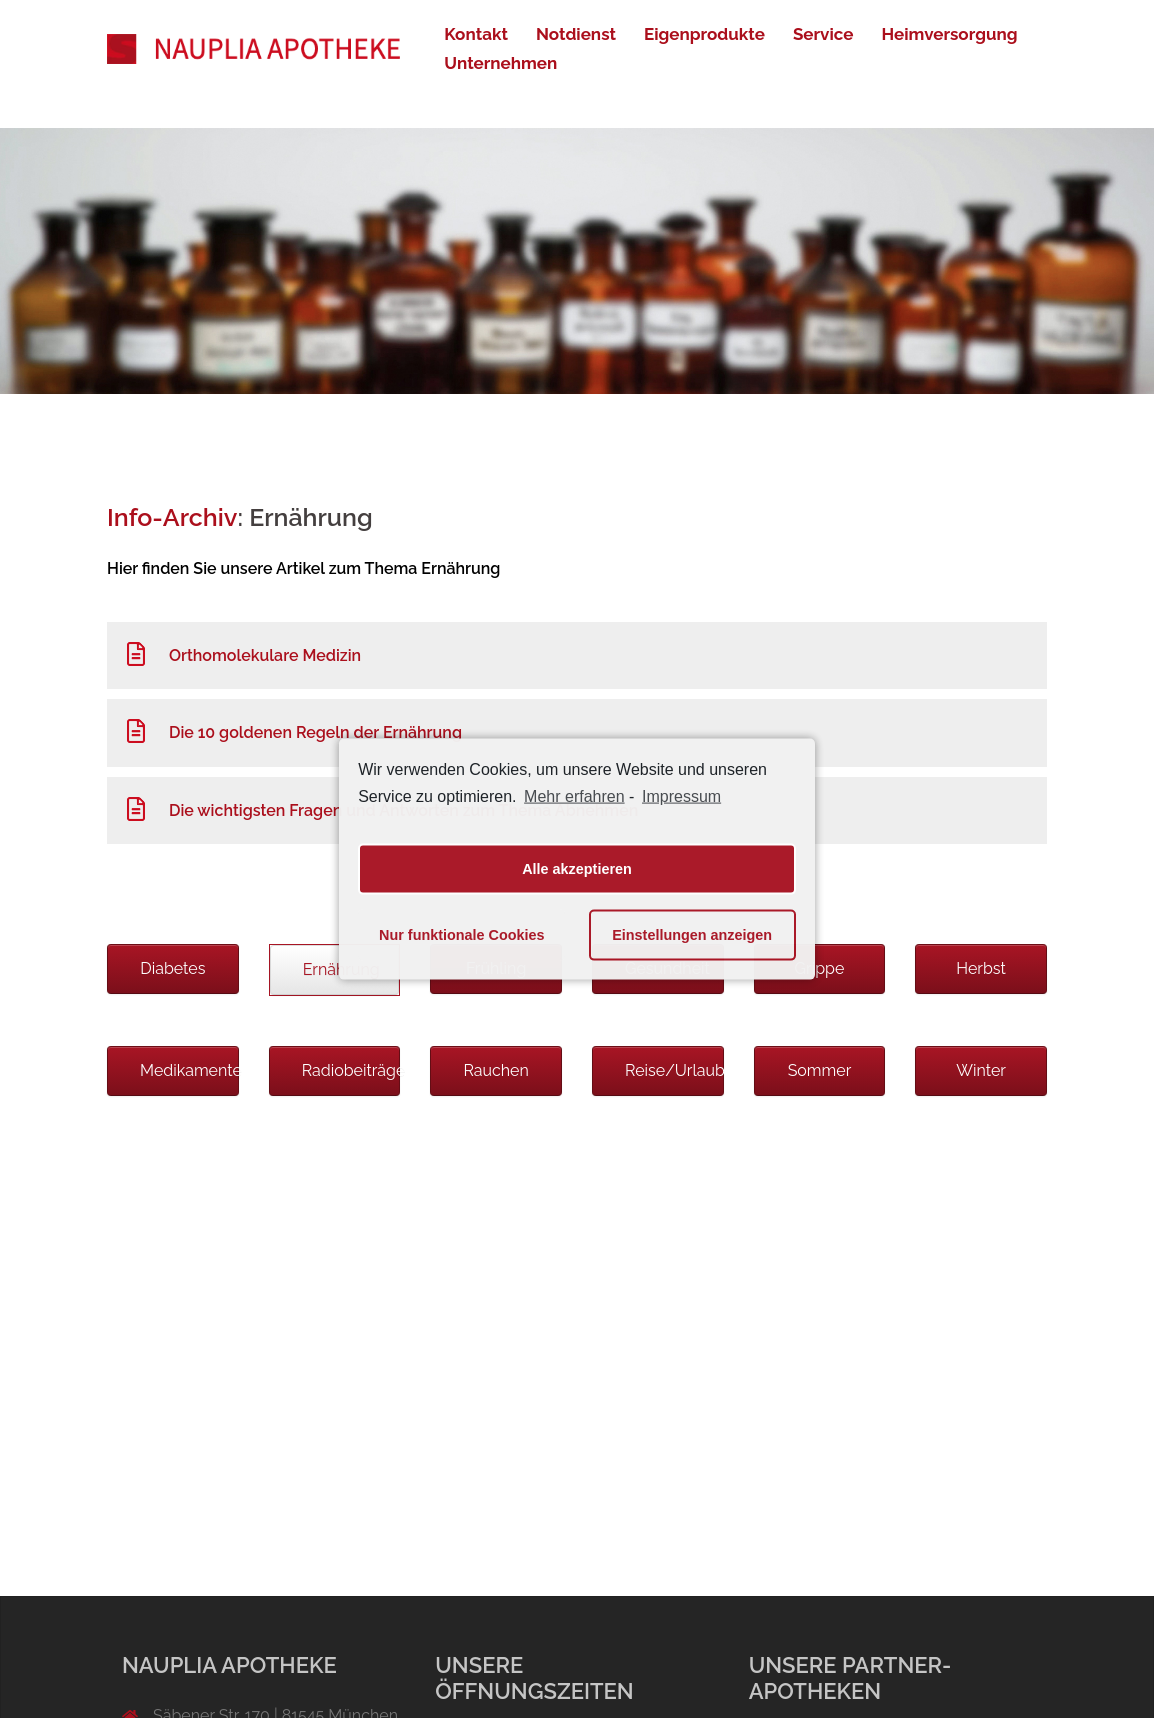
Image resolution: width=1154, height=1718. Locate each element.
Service (823, 34)
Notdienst (576, 34)
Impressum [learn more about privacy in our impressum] (681, 796)
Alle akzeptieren (577, 869)
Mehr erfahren (574, 796)
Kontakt (476, 34)
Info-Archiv (172, 517)
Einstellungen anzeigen (692, 935)
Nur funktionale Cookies (462, 935)
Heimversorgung (949, 34)
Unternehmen (500, 63)
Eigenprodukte (704, 34)
